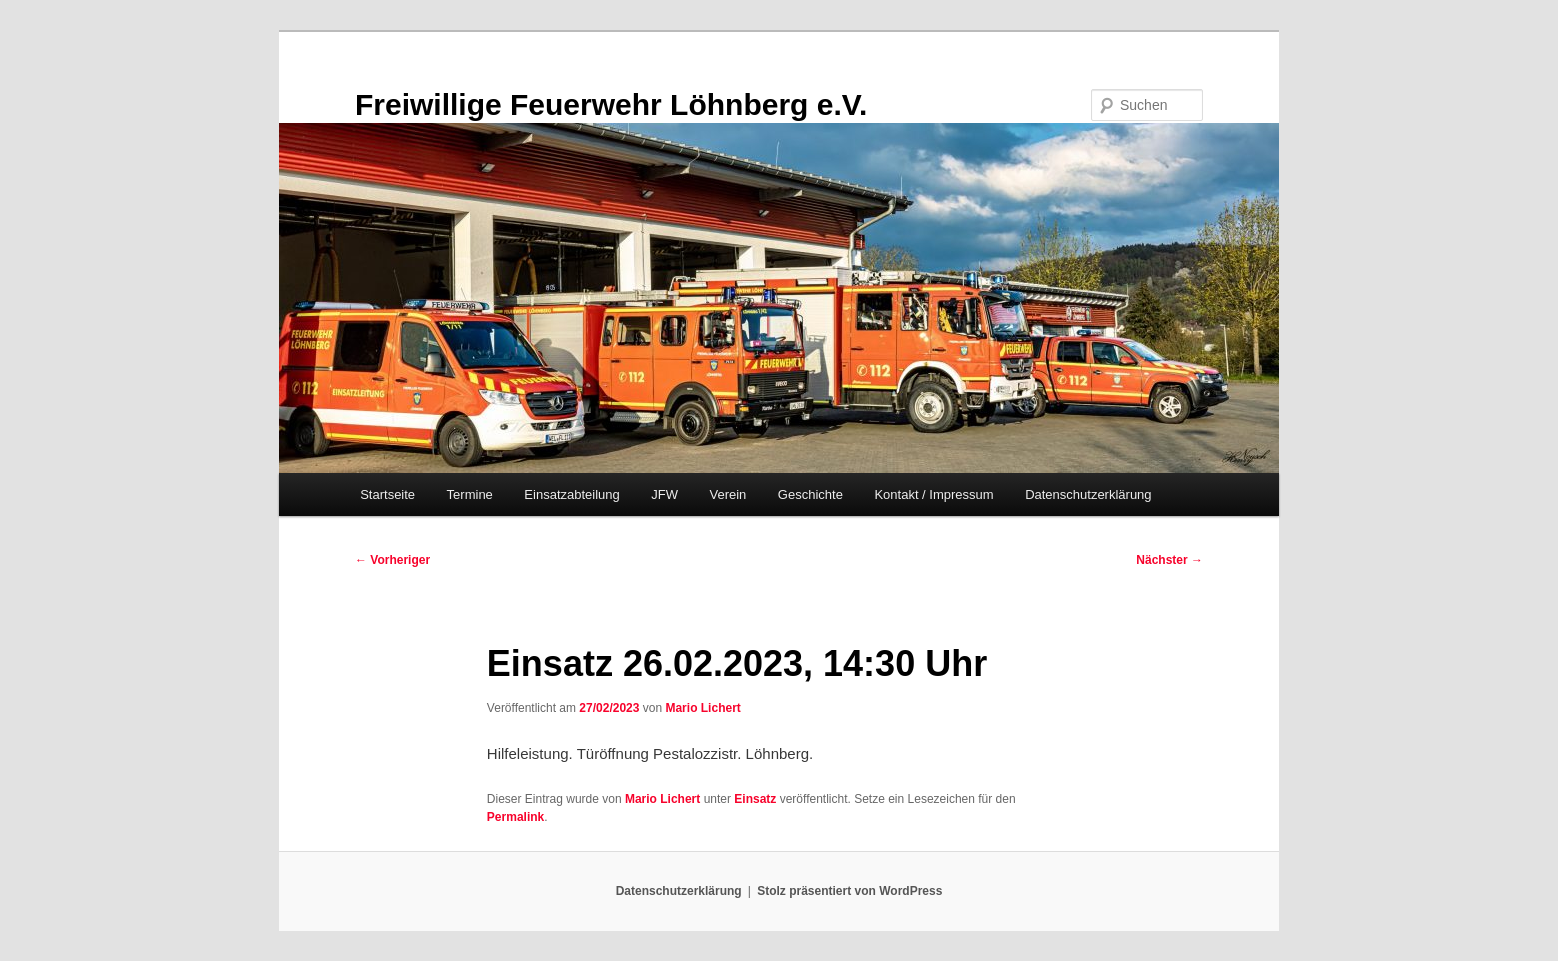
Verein (727, 494)
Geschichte (810, 494)
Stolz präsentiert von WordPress (849, 891)
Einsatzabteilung (571, 494)
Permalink (515, 817)
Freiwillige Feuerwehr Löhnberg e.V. (611, 104)
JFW (664, 494)
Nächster (1169, 560)
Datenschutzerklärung (1088, 494)
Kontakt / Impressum (933, 494)
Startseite (387, 494)
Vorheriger (392, 560)
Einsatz (755, 799)
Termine (470, 494)
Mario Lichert (702, 708)
